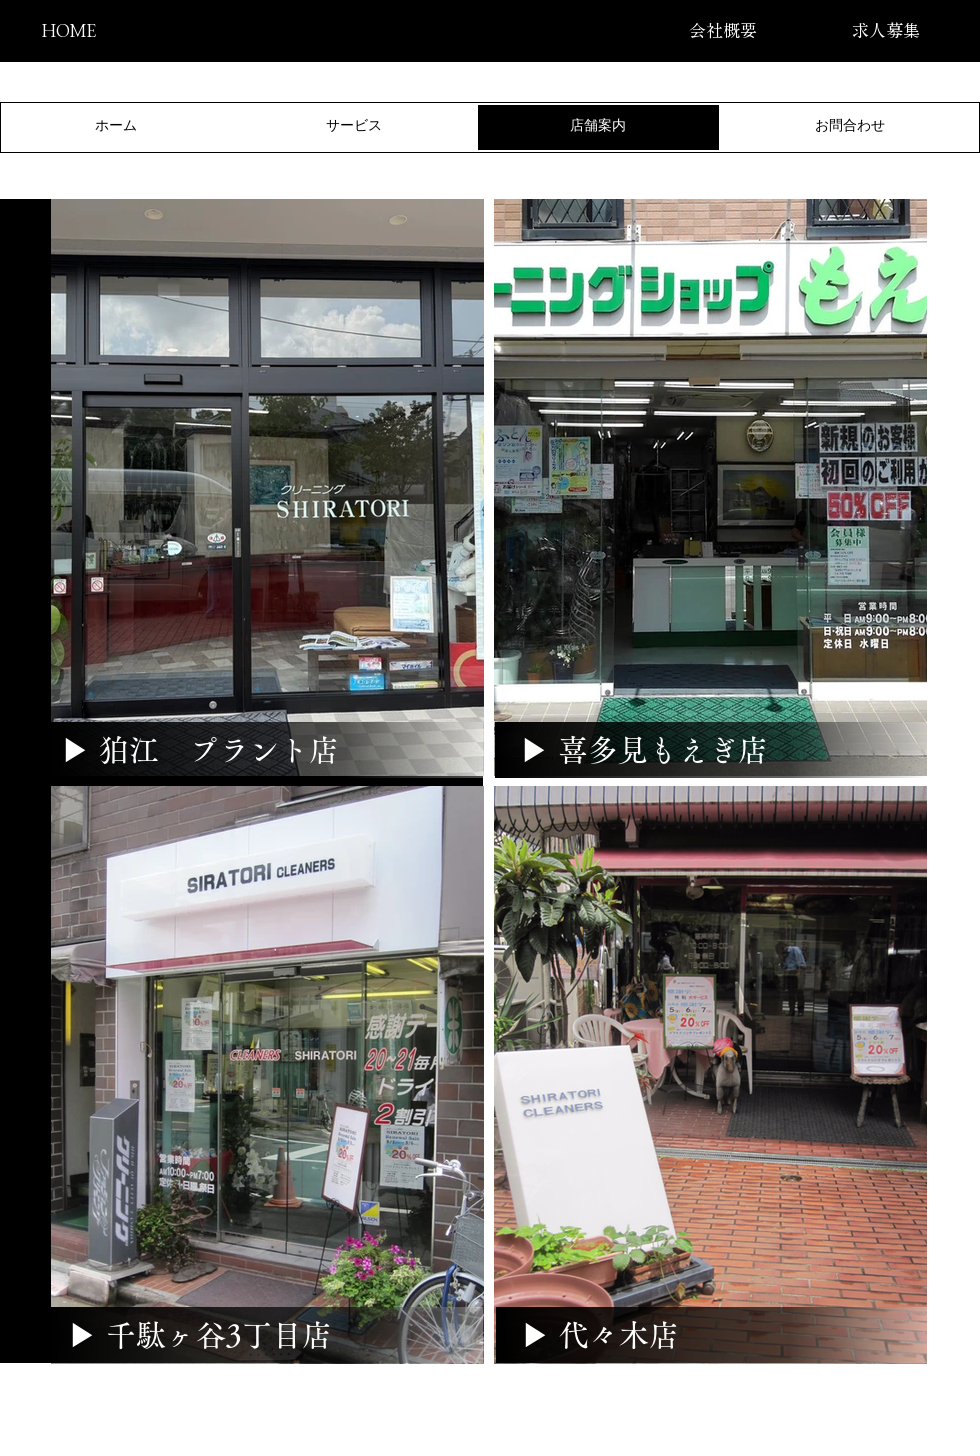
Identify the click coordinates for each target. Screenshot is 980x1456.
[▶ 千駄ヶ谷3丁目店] (200, 1335)
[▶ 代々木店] (599, 1335)
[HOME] (68, 30)
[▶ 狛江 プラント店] (200, 750)
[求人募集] (885, 30)
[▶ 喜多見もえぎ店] (644, 750)
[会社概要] (722, 30)
